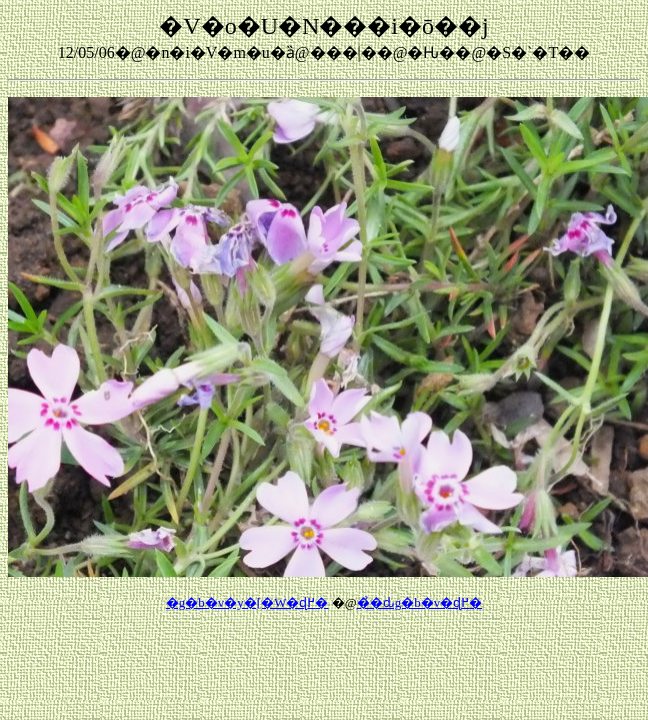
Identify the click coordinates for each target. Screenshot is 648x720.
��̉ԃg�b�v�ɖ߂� (420, 602)
